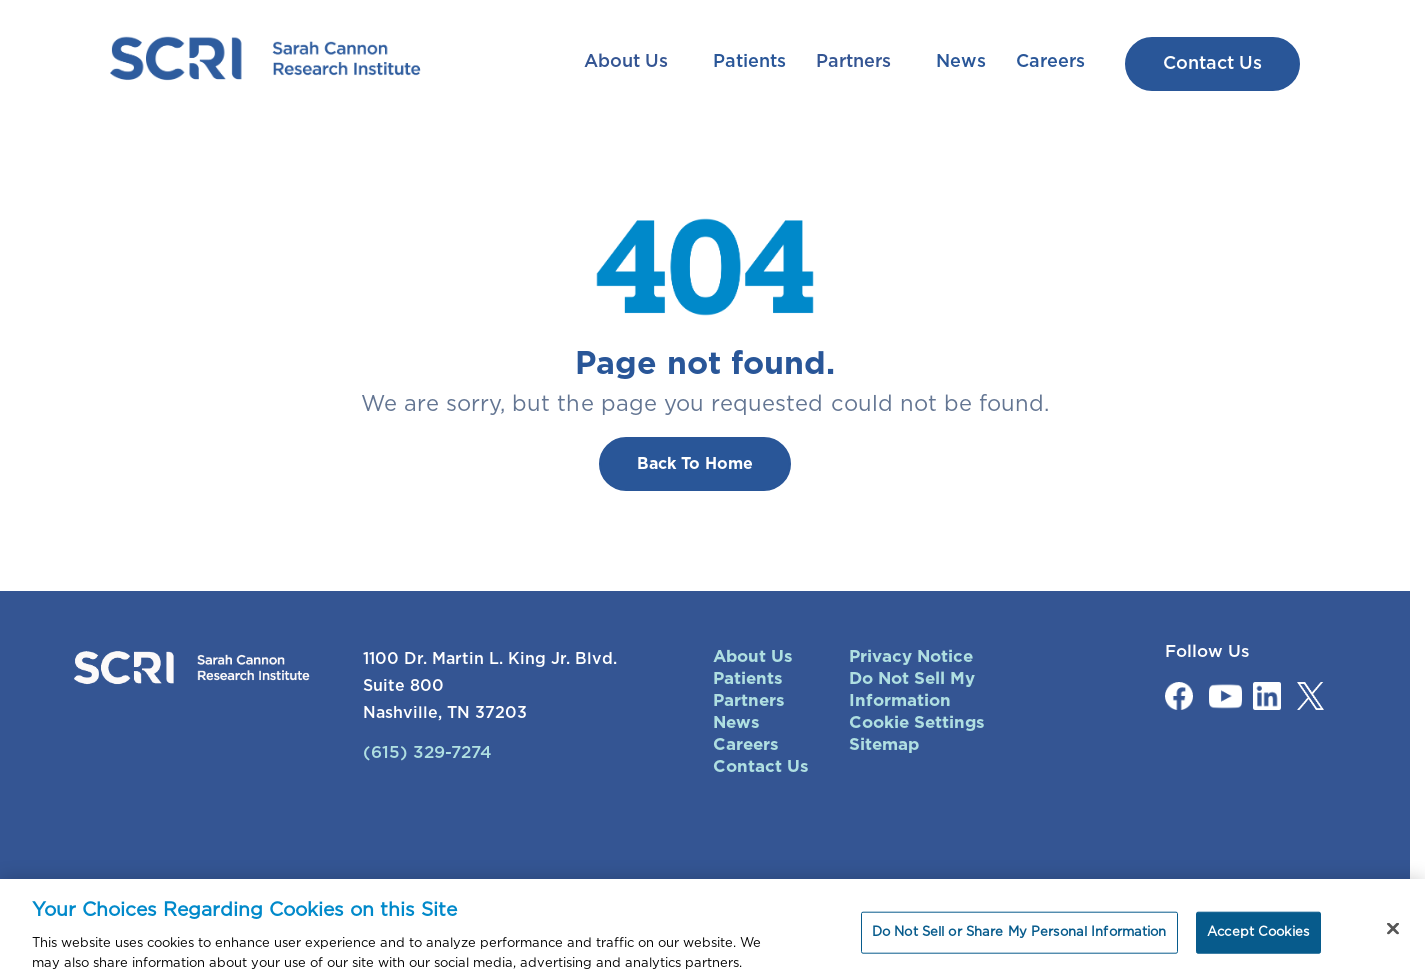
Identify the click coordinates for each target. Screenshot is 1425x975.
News (961, 62)
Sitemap (884, 744)
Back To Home (695, 464)
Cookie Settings (917, 722)
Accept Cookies (1258, 939)
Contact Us (761, 766)
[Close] (1393, 936)
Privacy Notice (911, 656)
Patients (749, 62)
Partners (856, 62)
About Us (628, 62)
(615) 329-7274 (427, 752)
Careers (1050, 62)
